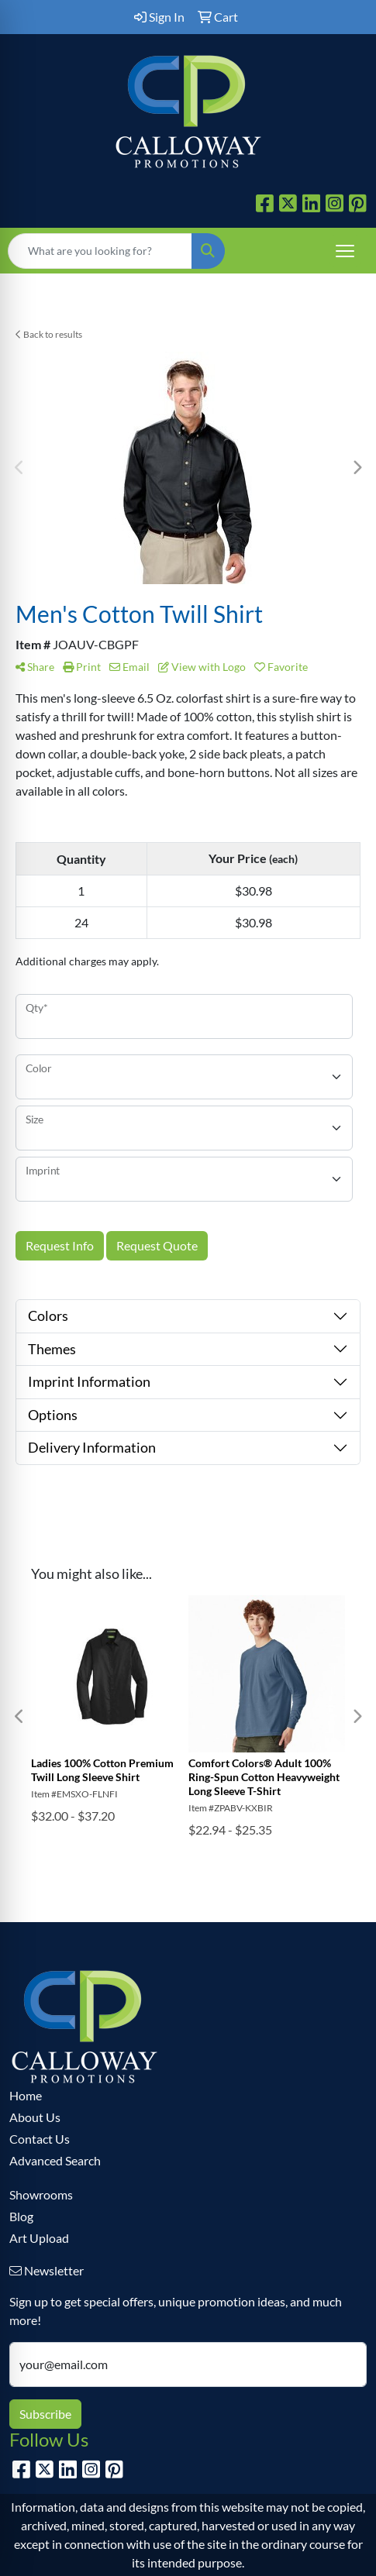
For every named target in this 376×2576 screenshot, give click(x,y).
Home (25, 2095)
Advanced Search (55, 2160)
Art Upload (39, 2237)
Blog (21, 2216)
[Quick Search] (100, 251)
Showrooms (41, 2194)
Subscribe (45, 2413)
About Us (34, 2117)
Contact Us (39, 2138)
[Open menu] (344, 251)
